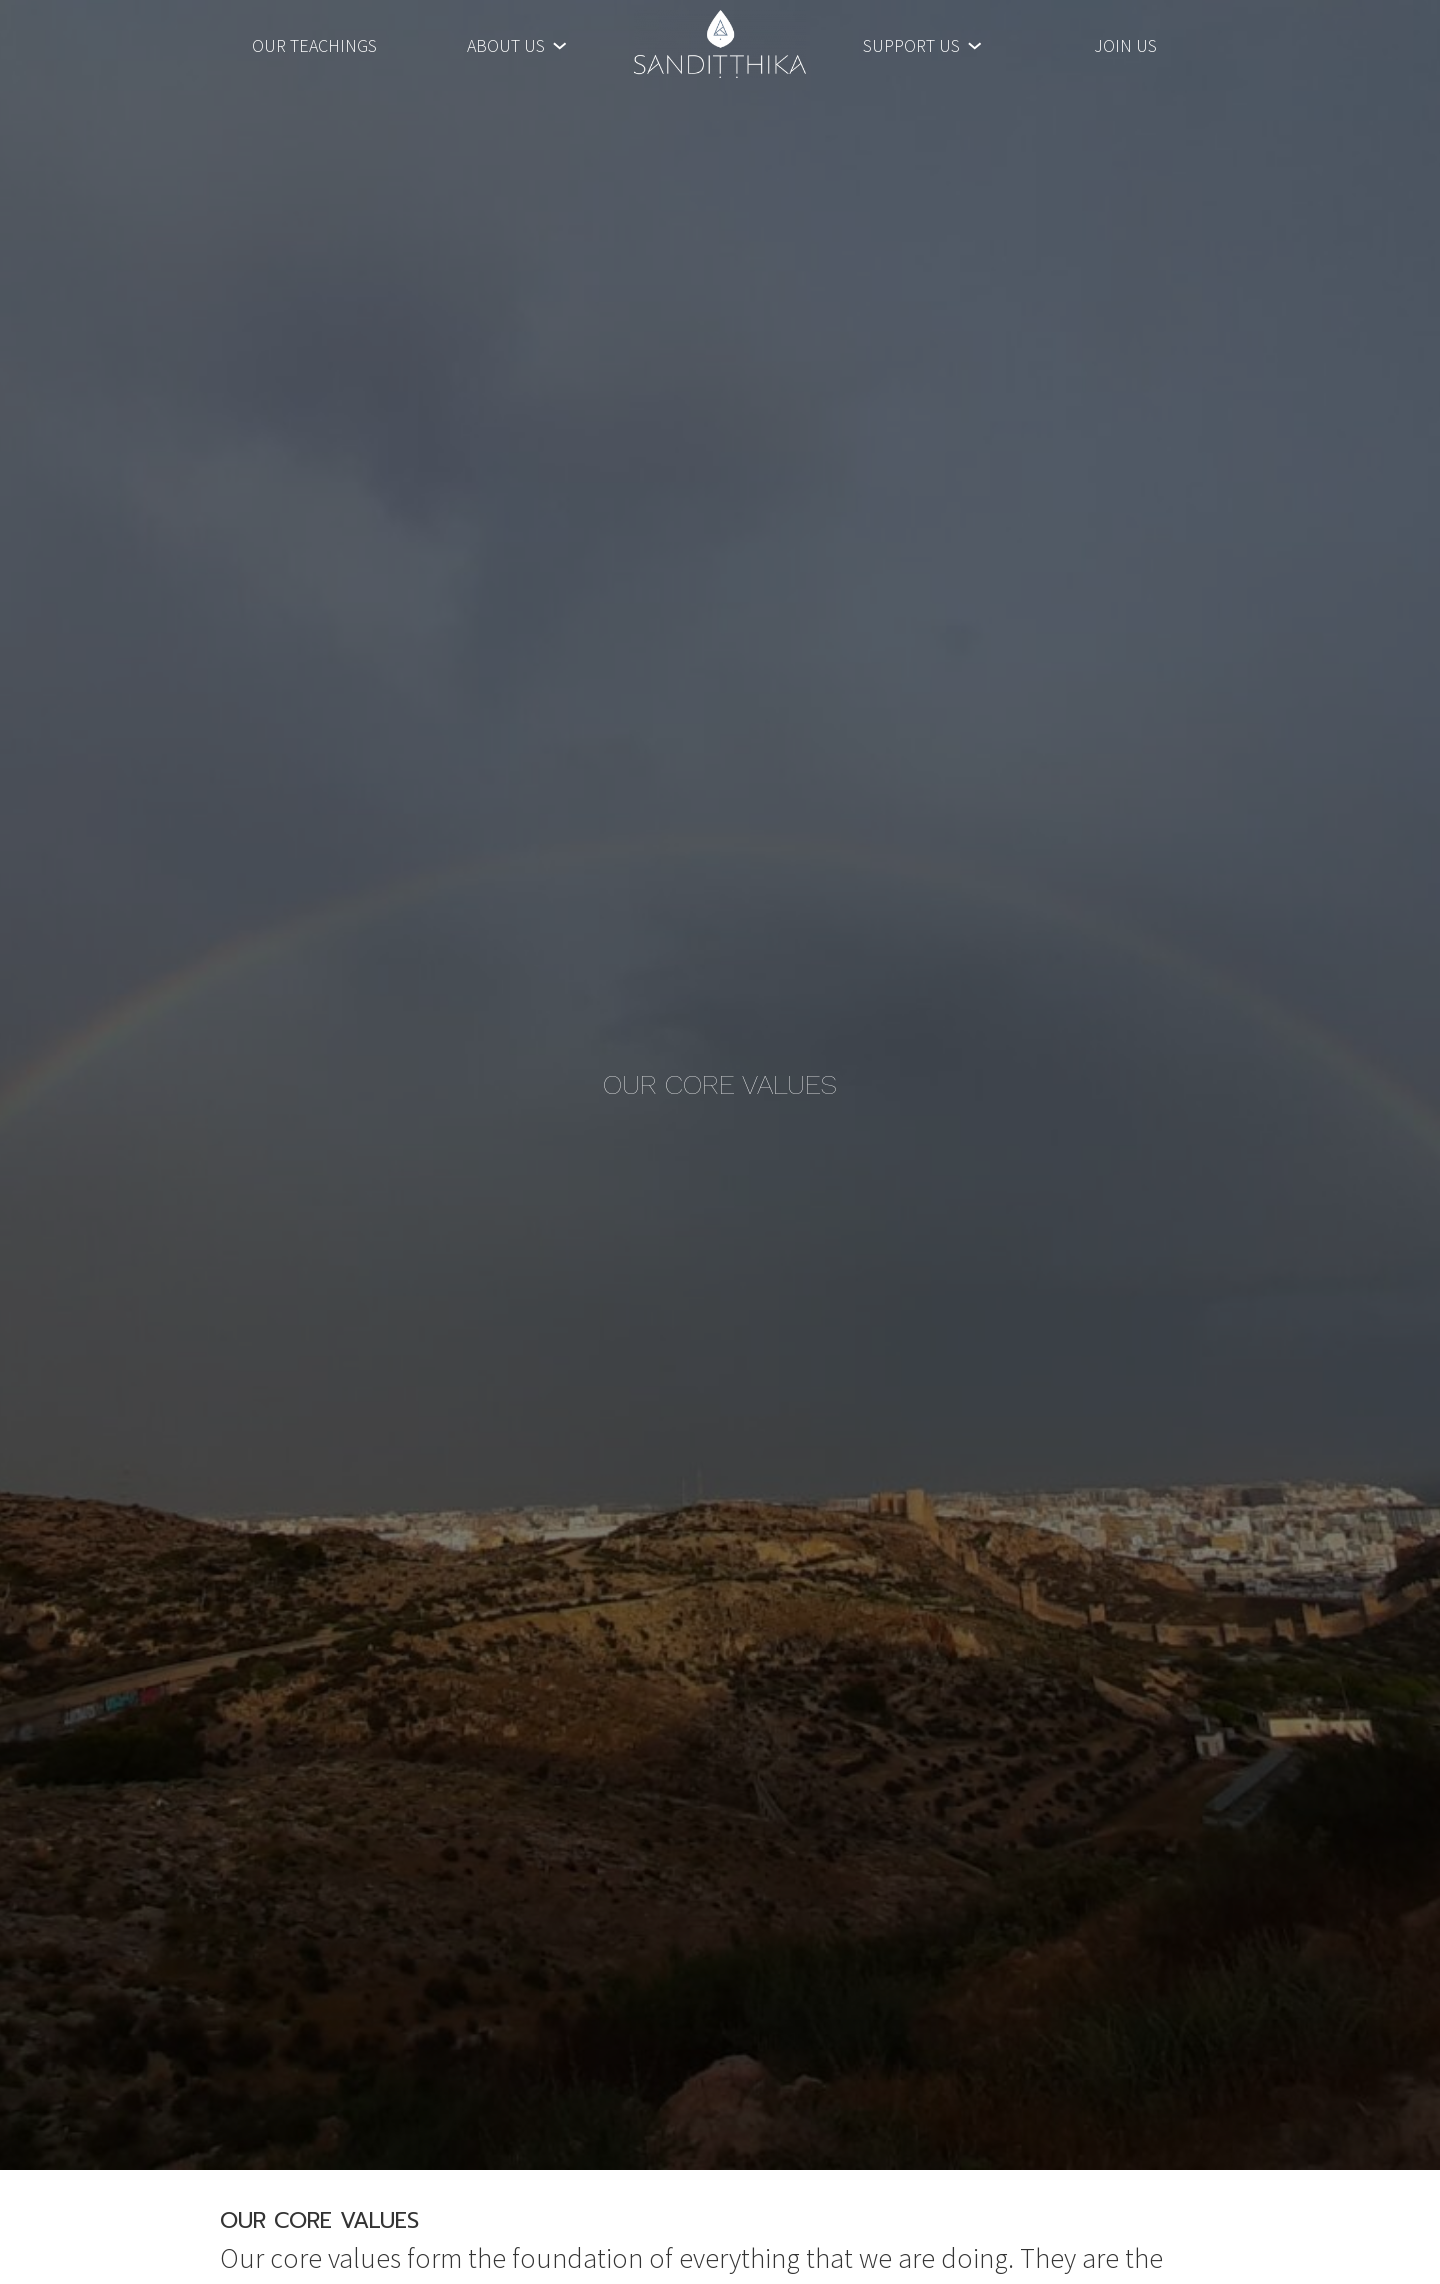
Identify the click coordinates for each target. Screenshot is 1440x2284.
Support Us (911, 43)
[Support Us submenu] (974, 43)
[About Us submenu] (559, 43)
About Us (506, 43)
